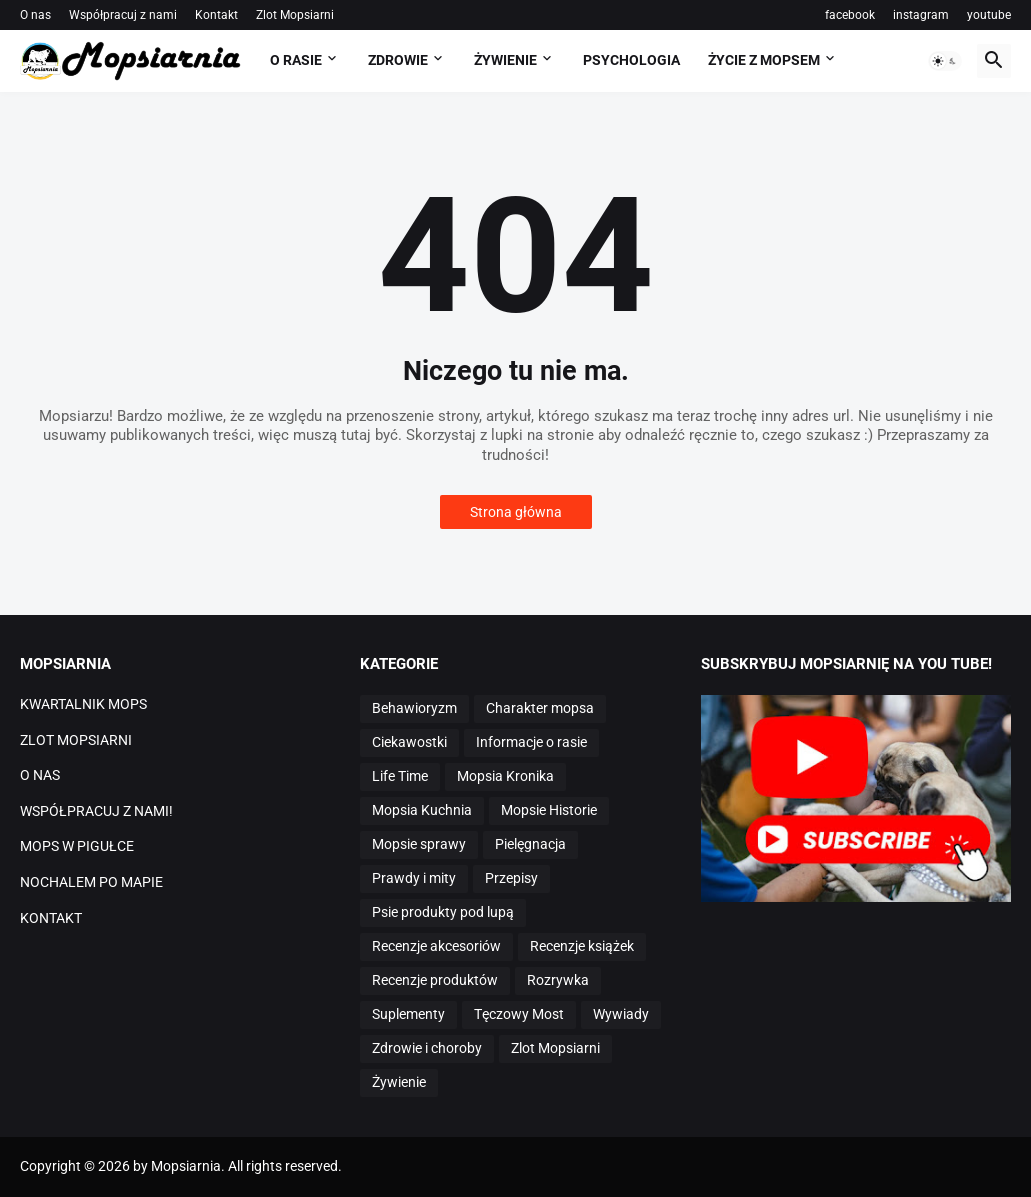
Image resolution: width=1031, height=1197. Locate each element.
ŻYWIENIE (505, 60)
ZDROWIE (398, 60)
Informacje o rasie (531, 742)
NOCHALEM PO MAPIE (91, 882)
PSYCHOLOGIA (631, 60)
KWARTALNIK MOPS (83, 704)
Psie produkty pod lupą (443, 912)
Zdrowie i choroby (427, 1048)
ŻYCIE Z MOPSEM (764, 60)
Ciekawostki (409, 742)
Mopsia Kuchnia (422, 810)
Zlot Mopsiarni (295, 15)
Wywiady (621, 1014)
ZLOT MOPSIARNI (76, 740)
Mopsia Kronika (505, 776)
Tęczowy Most (519, 1014)
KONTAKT (51, 918)
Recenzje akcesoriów (436, 946)
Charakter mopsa (540, 708)
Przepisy (511, 878)
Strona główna (516, 512)
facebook (850, 15)
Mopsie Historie (549, 810)
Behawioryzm (414, 708)
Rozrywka (558, 980)
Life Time (400, 776)
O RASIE (296, 60)
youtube (989, 15)
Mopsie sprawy (419, 844)
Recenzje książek (582, 946)
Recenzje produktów (435, 980)
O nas (35, 15)
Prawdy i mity (414, 878)
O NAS (40, 775)
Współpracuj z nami (123, 15)
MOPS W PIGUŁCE (77, 846)
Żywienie (399, 1082)
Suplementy (408, 1014)
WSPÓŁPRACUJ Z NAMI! (96, 811)
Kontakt (216, 15)
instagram (921, 15)
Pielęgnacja (530, 844)
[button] (945, 61)
